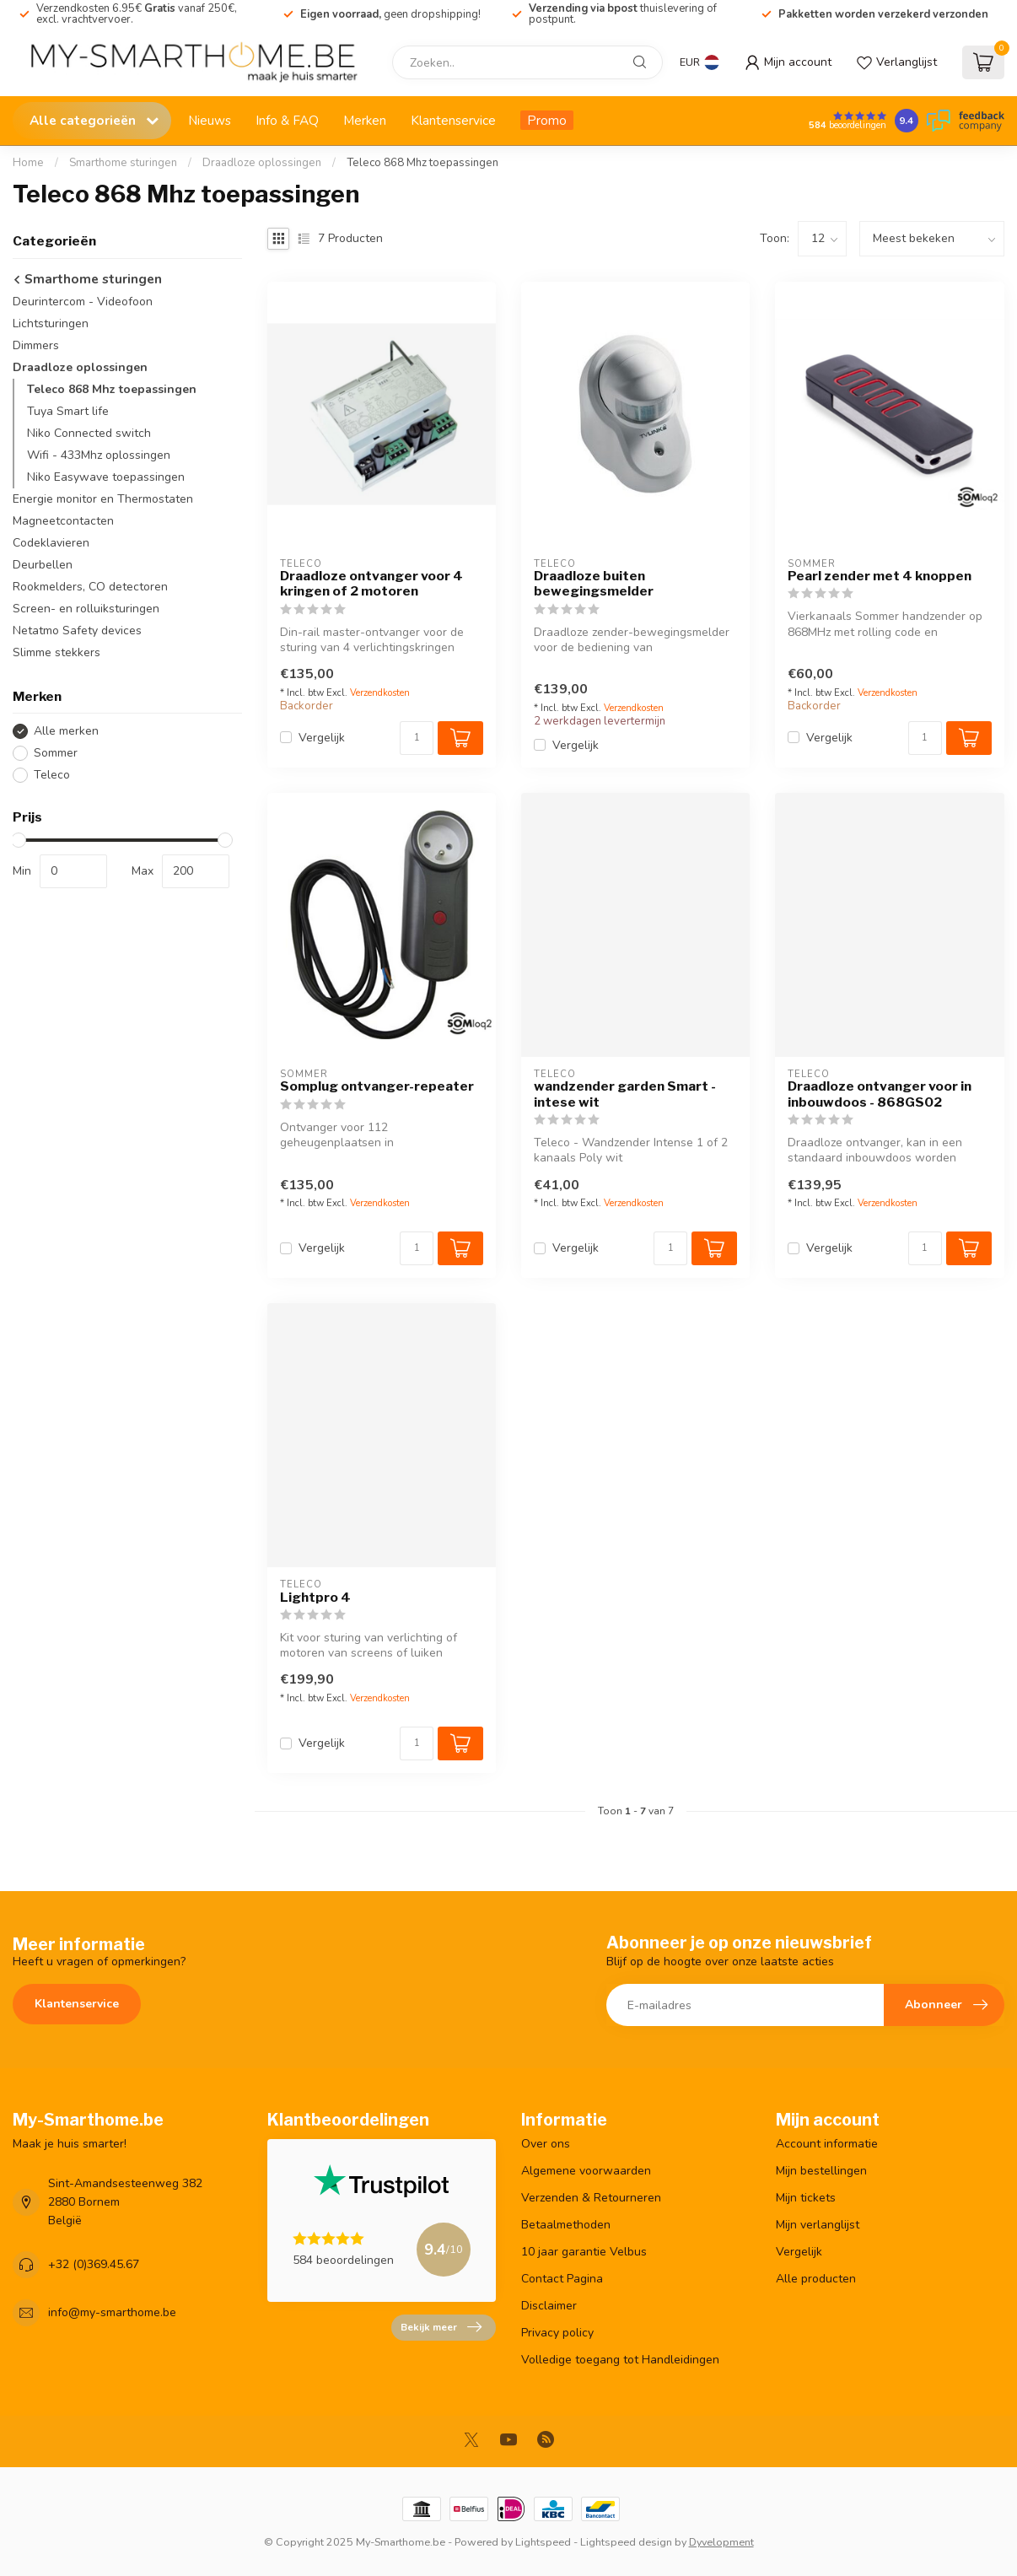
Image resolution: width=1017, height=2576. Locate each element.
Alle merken (66, 731)
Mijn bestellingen (821, 2171)
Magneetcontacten (63, 521)
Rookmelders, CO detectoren (90, 587)
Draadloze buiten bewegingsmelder (594, 584)
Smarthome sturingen (123, 162)
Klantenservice (453, 120)
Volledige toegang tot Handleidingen (620, 2360)
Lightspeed (543, 2542)
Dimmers (36, 345)
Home (28, 162)
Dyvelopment (721, 2542)
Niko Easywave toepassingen (106, 477)
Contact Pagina (562, 2279)
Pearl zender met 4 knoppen (879, 576)
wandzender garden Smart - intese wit (625, 1094)
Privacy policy (557, 2333)
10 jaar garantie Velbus (584, 2252)
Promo (547, 120)
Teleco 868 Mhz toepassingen (422, 162)
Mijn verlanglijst (817, 2225)
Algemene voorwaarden (586, 2171)
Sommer (56, 752)
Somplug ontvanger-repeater (377, 1086)
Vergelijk (322, 737)
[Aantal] (416, 738)
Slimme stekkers (56, 652)
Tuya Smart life (68, 411)
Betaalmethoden (566, 2225)
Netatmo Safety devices (77, 630)
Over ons (545, 2144)
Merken (364, 120)
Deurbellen (43, 565)
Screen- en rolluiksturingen (86, 609)
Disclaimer (549, 2306)
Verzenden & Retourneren (591, 2198)
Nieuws (209, 120)
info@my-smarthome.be (112, 2312)
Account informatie (827, 2144)
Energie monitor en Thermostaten (103, 499)
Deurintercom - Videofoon (83, 302)
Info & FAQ (287, 120)
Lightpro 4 (315, 1597)
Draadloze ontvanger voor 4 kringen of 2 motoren (371, 584)
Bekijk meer (441, 2327)
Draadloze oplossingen (261, 162)
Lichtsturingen (51, 323)
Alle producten (816, 2279)
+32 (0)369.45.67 (93, 2264)
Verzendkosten (380, 693)
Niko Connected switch (89, 433)
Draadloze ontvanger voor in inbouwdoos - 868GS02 (879, 1094)
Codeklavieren (51, 543)
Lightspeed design (626, 2542)
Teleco (52, 774)
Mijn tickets (806, 2198)
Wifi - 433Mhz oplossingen (98, 455)
